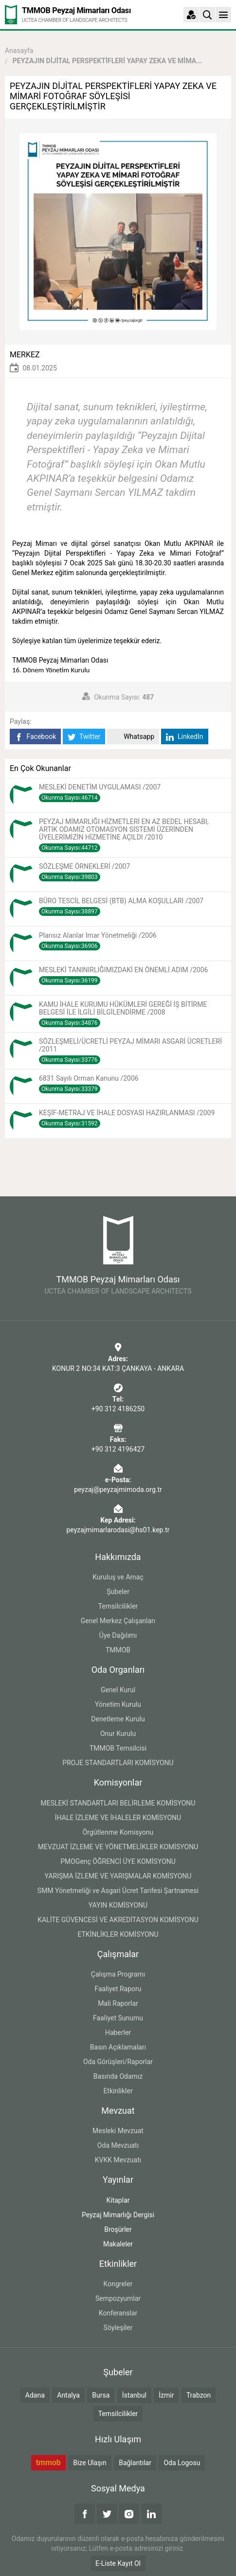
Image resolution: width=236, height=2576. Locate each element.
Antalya (68, 2395)
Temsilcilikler (118, 1606)
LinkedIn (184, 737)
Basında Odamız (118, 2076)
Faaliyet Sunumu (118, 2018)
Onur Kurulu (118, 1733)
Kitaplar (117, 2200)
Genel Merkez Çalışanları (118, 1621)
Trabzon (198, 2395)
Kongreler (118, 2284)
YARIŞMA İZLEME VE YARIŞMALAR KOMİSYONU (118, 1876)
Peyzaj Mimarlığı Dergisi (118, 2215)
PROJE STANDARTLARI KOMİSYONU (117, 1763)
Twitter (84, 737)
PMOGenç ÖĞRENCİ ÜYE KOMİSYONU (118, 1861)
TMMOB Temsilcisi (118, 1748)
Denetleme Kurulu (118, 1719)
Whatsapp (133, 737)
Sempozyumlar (118, 2298)
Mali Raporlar (118, 2003)
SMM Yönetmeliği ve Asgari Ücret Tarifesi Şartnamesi (118, 1890)
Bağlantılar (135, 2463)
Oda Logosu (181, 2463)
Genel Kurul (118, 1690)
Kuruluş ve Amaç (118, 1577)
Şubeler (118, 1591)
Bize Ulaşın (89, 2463)
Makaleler (118, 2244)
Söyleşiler (118, 2327)
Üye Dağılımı (118, 1635)
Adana (35, 2395)
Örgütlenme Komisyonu (118, 1832)
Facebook (35, 737)
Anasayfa (19, 50)
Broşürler (118, 2229)
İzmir (166, 2395)
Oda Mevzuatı (118, 2145)
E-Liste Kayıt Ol (118, 2563)
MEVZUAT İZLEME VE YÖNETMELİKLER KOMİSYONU (118, 1847)
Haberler (118, 2032)
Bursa (100, 2395)
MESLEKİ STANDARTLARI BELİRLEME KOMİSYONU (118, 1803)
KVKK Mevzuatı (118, 2160)
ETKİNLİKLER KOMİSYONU (117, 1934)
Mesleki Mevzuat (118, 2131)
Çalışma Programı (118, 1974)
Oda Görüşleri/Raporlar (118, 2062)
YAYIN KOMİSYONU (118, 1905)
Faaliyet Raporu (117, 1989)
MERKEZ (25, 354)
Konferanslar (118, 2313)
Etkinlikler (117, 2091)
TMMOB (118, 1650)
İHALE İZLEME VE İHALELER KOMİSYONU (118, 1818)
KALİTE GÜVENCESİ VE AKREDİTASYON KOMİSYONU (118, 1920)
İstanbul (134, 2395)
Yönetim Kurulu (118, 1704)
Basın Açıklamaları (118, 2047)
